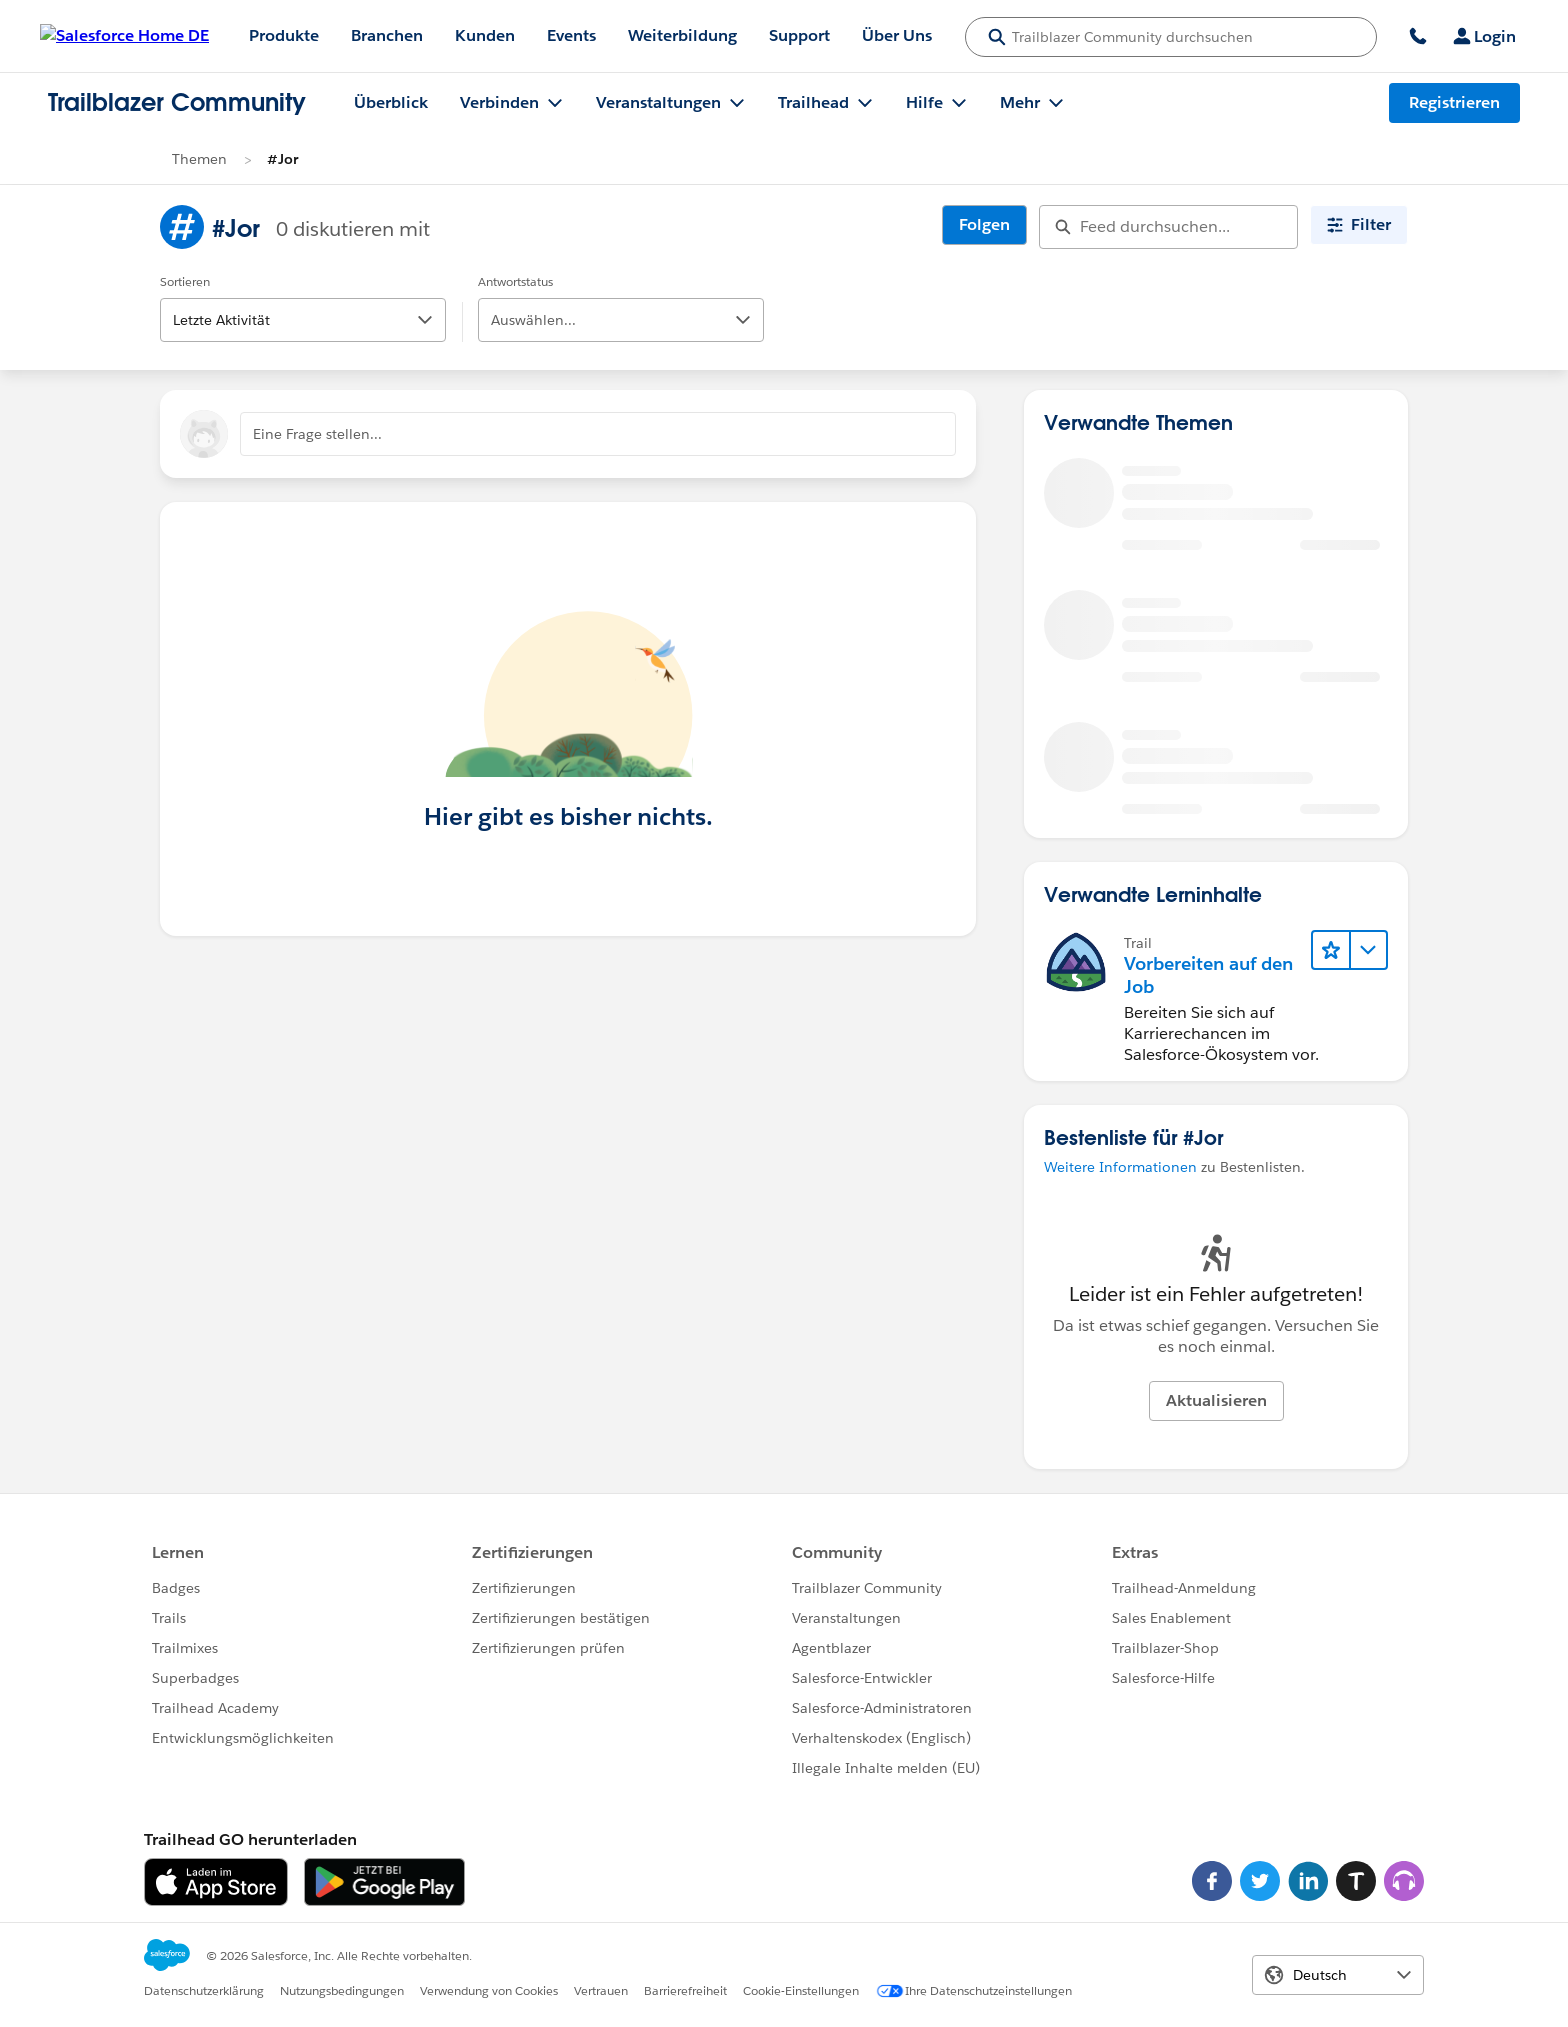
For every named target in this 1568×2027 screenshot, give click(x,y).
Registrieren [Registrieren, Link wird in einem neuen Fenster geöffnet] (1454, 102)
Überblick (391, 102)
